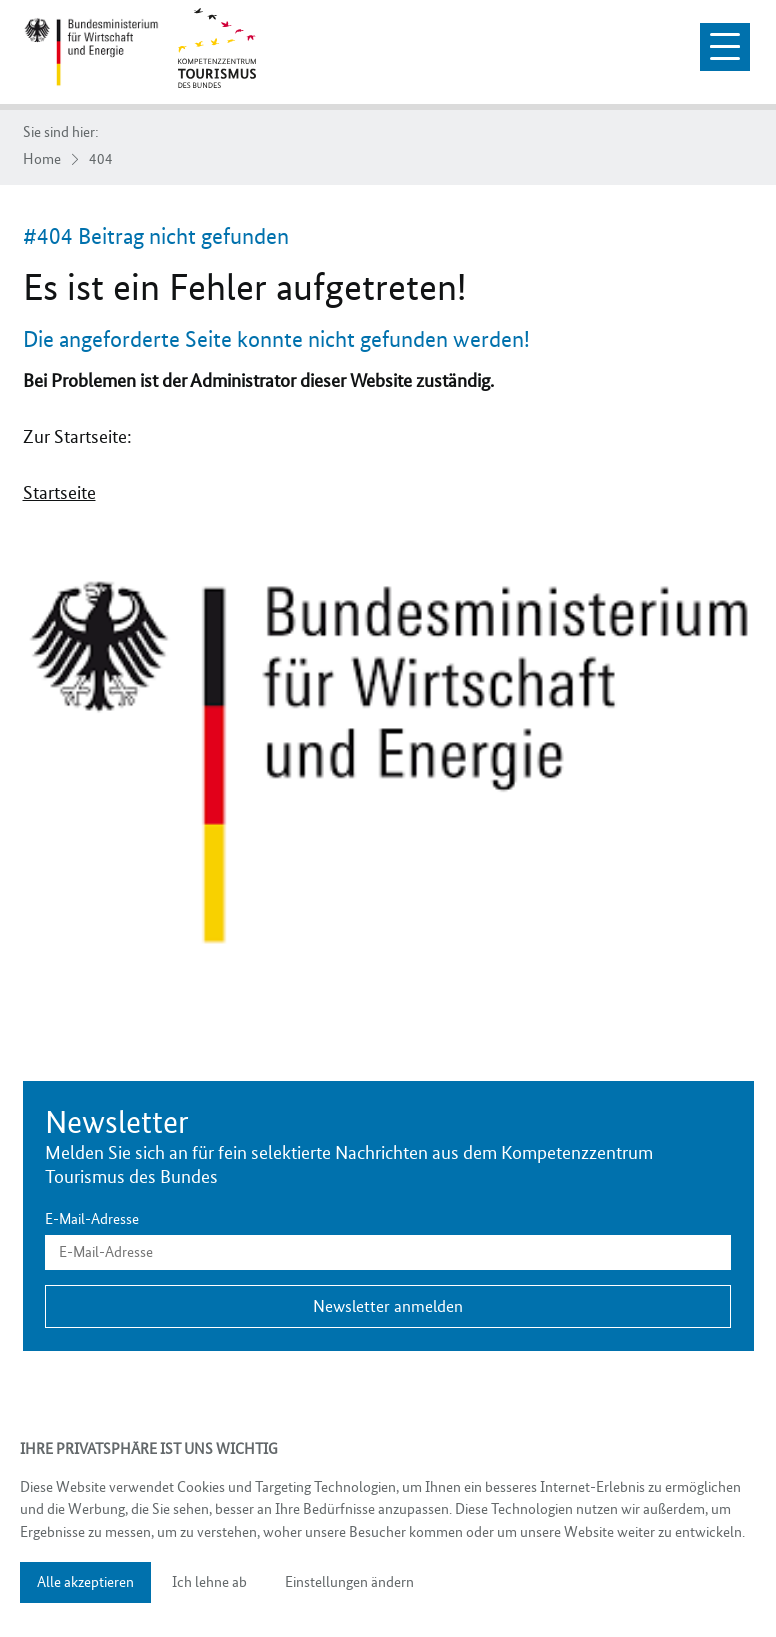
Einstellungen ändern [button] (349, 1582)
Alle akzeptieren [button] (85, 1582)
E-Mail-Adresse (92, 1219)
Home (42, 159)
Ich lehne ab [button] (209, 1582)
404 (101, 159)
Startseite (59, 493)
